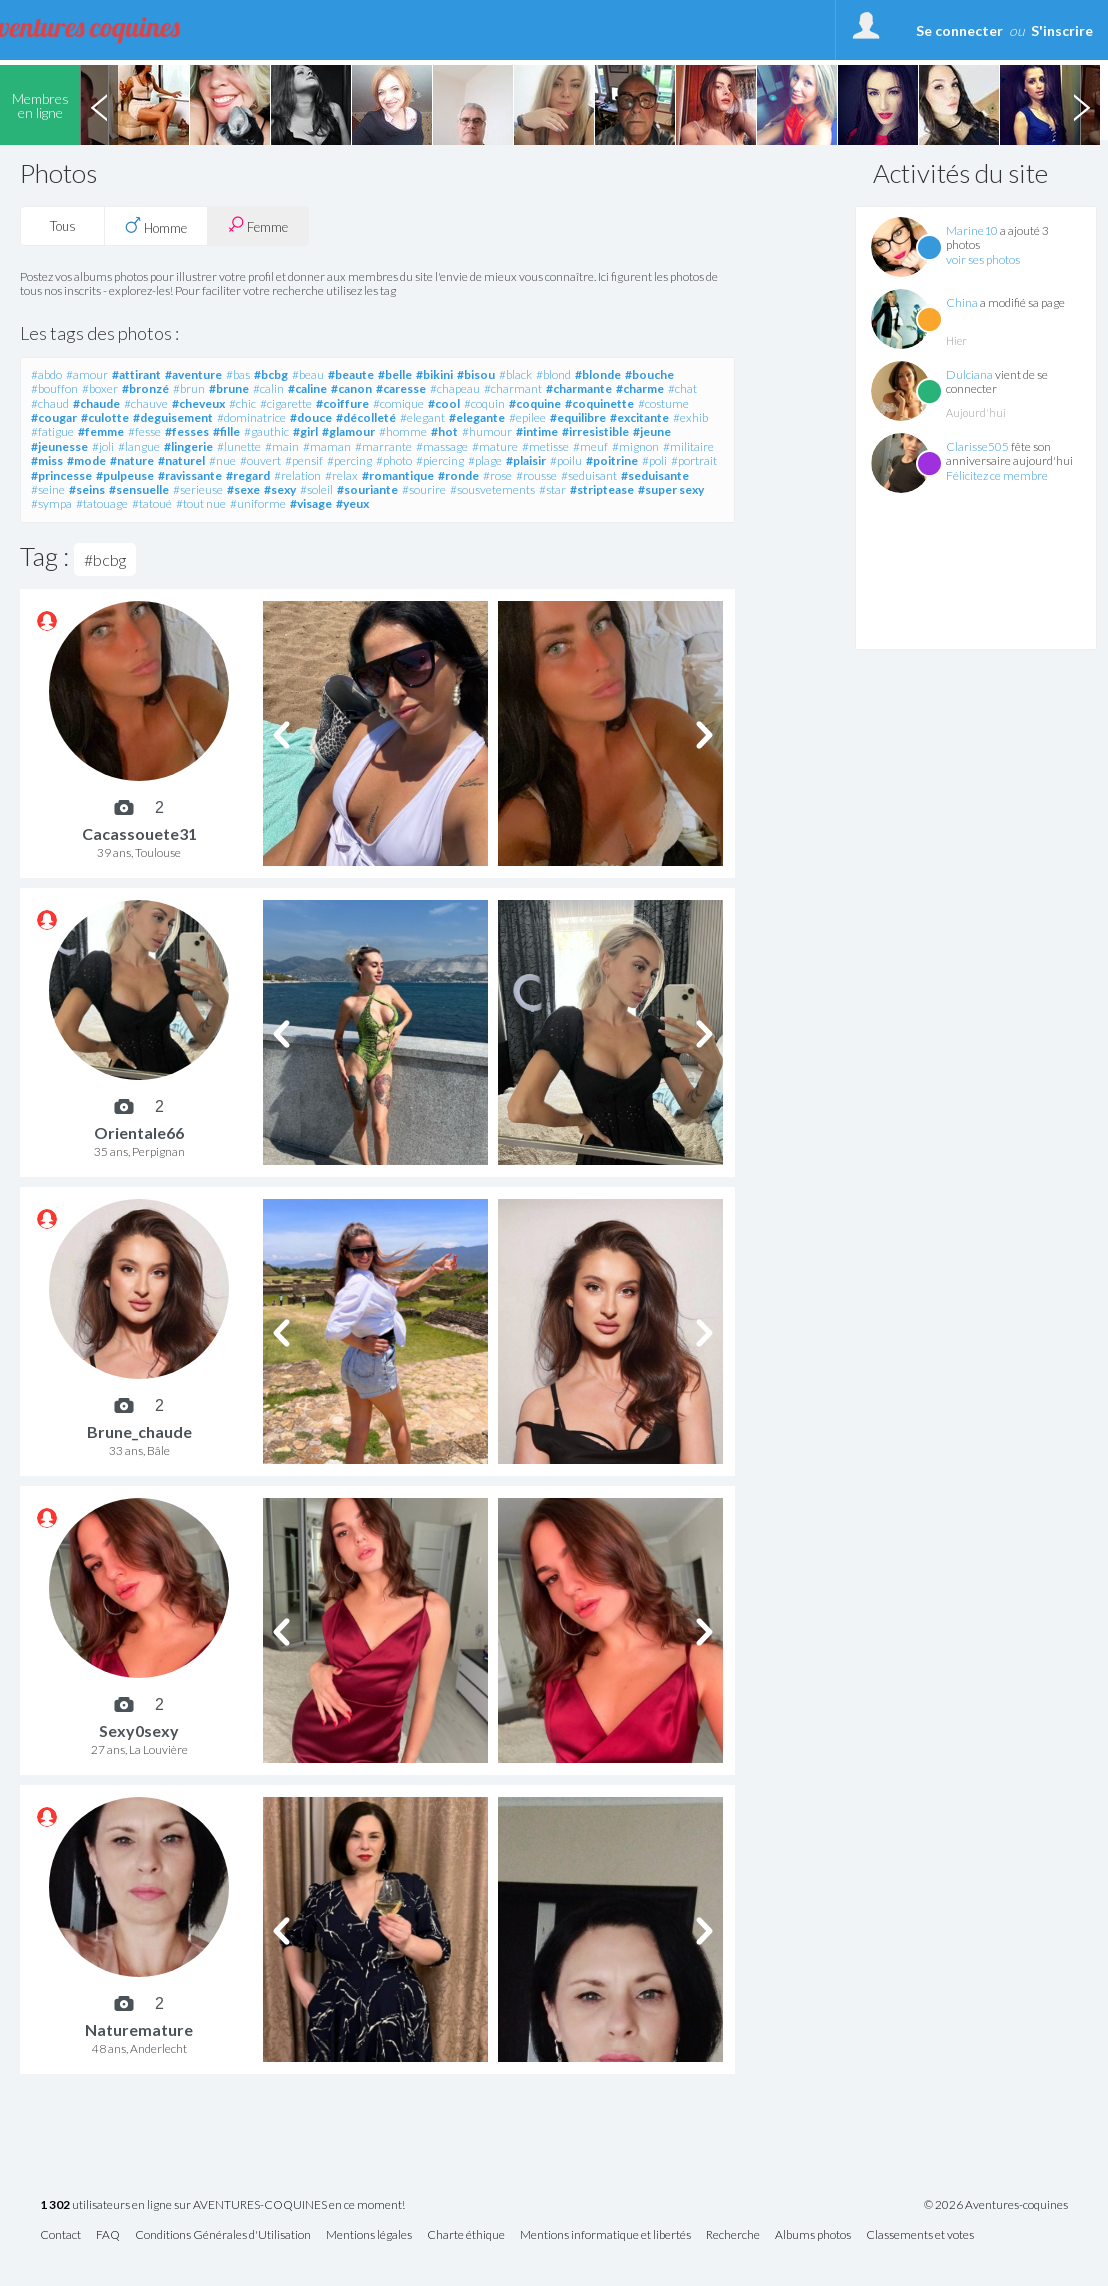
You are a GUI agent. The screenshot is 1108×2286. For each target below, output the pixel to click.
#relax (341, 475)
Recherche (733, 2235)
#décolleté (366, 417)
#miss (47, 460)
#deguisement (173, 417)
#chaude (96, 403)
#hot (444, 431)
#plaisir (526, 460)
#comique (398, 403)
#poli (654, 460)
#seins (87, 489)
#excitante (639, 417)
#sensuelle (139, 489)
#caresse (401, 388)
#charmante (579, 388)
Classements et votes (920, 2235)
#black (515, 374)
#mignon (635, 446)
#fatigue (52, 431)
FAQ (108, 2235)
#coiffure (342, 403)
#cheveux (198, 403)
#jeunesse (59, 446)
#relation (297, 475)
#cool (444, 403)
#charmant (513, 388)
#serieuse (198, 489)
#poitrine (612, 460)
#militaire (688, 446)
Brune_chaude (139, 1431)
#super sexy (671, 489)
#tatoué (152, 503)
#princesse (61, 475)
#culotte (105, 417)
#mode (86, 460)
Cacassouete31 (139, 833)
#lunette (239, 446)
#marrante (383, 446)
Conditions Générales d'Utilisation (223, 2235)
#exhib (690, 417)
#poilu (566, 460)
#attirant (136, 374)
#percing (349, 460)
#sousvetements (492, 489)
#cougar (54, 417)
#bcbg (271, 374)
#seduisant (589, 475)
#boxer (100, 388)
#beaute (351, 374)
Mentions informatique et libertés (605, 2235)
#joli (103, 446)
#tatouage (102, 503)
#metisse (545, 446)
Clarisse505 (977, 446)
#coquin (484, 403)
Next (1081, 105)
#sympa (51, 503)
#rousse (536, 475)
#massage (442, 446)
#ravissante (190, 475)
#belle (395, 374)
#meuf (590, 446)
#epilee (527, 417)
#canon (351, 388)
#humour (487, 431)
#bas (238, 374)
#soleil (316, 489)
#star (552, 489)
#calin (268, 388)
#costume (663, 403)
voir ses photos (983, 259)
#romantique (398, 475)
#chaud (50, 403)
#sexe (243, 489)
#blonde (598, 374)
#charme (640, 388)
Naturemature (139, 2029)
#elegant (422, 417)
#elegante (477, 417)
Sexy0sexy (139, 1730)
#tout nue (201, 503)
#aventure (193, 374)
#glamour (348, 431)
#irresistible (595, 431)
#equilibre (578, 417)
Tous (63, 226)
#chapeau (455, 388)
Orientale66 (139, 1132)
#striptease (602, 489)
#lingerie (188, 446)
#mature (495, 446)
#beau (308, 374)
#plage (485, 460)
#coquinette (599, 403)
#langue (139, 446)
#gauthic (266, 431)
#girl (305, 431)
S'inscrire (1062, 30)
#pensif (304, 460)
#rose (497, 475)
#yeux (352, 503)
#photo (394, 460)
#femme (101, 431)
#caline (307, 388)
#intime (537, 431)
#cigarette (286, 403)
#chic (242, 403)
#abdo (46, 374)
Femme (258, 225)
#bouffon (54, 388)
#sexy (280, 489)
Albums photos (813, 2235)
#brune (229, 388)
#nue (222, 460)
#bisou (476, 374)
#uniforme (258, 503)
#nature (132, 460)
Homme (156, 226)
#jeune (652, 431)
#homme (403, 431)
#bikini (434, 374)
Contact (60, 2235)
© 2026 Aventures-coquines (996, 2205)
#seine (48, 489)
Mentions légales (369, 2235)
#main (282, 446)
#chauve (146, 403)
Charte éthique (466, 2235)
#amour (87, 374)
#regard (248, 475)
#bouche (649, 374)
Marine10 (972, 230)
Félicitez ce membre (997, 475)
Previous (99, 105)
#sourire (424, 489)
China (962, 302)
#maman (327, 446)
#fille (226, 431)
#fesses (187, 431)
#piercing (440, 460)
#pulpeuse (125, 475)
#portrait (694, 460)
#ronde (458, 475)
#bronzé (145, 388)
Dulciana (969, 374)
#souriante (367, 489)
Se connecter (959, 30)
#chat (682, 388)
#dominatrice (251, 417)
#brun (189, 388)
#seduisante (655, 475)
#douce (311, 417)
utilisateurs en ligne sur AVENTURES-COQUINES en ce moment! (222, 2205)
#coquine (535, 403)
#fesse (144, 431)
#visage (311, 503)
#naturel (181, 460)
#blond (553, 374)
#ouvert (260, 460)
